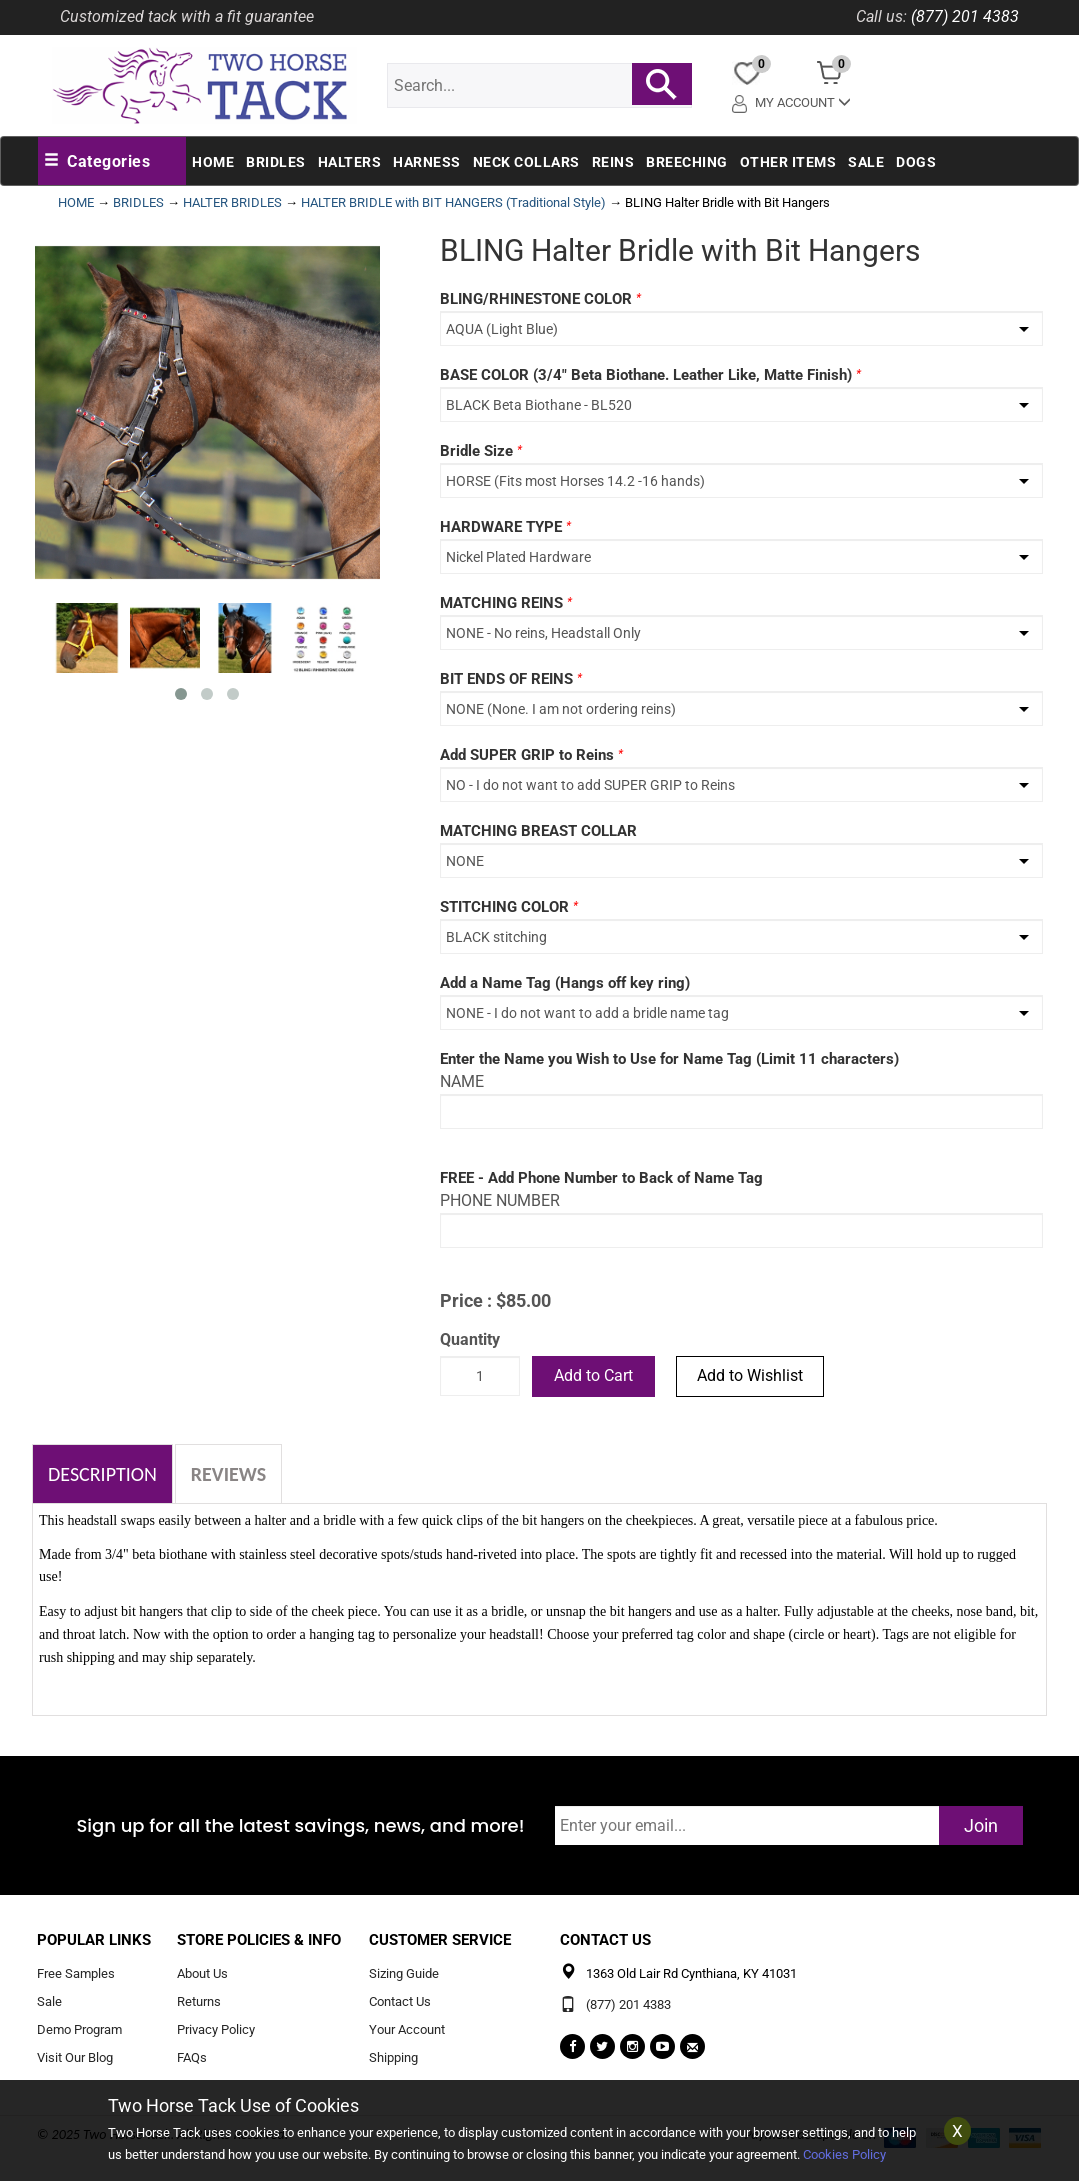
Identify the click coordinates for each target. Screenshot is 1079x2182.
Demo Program (79, 2029)
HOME (76, 202)
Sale (866, 162)
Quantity (470, 1339)
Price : (466, 1300)
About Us (202, 1974)
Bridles (276, 162)
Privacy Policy (216, 2029)
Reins (613, 162)
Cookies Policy (844, 2154)
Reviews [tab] (228, 1474)
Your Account (407, 2029)
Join (981, 1825)
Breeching (687, 162)
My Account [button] (791, 102)
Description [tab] (102, 1474)
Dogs (916, 162)
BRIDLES (138, 202)
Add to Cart (593, 1375)
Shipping (393, 2057)
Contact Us (400, 2002)
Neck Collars (526, 162)
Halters (350, 162)
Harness (427, 162)
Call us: (881, 16)
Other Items (788, 162)
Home (213, 162)
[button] (97, 162)
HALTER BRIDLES (232, 202)
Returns (199, 2002)
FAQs (192, 2057)
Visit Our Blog (75, 2057)
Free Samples (76, 1974)
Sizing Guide (404, 1974)
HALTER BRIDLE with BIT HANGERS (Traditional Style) (453, 202)
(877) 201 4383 (965, 16)
